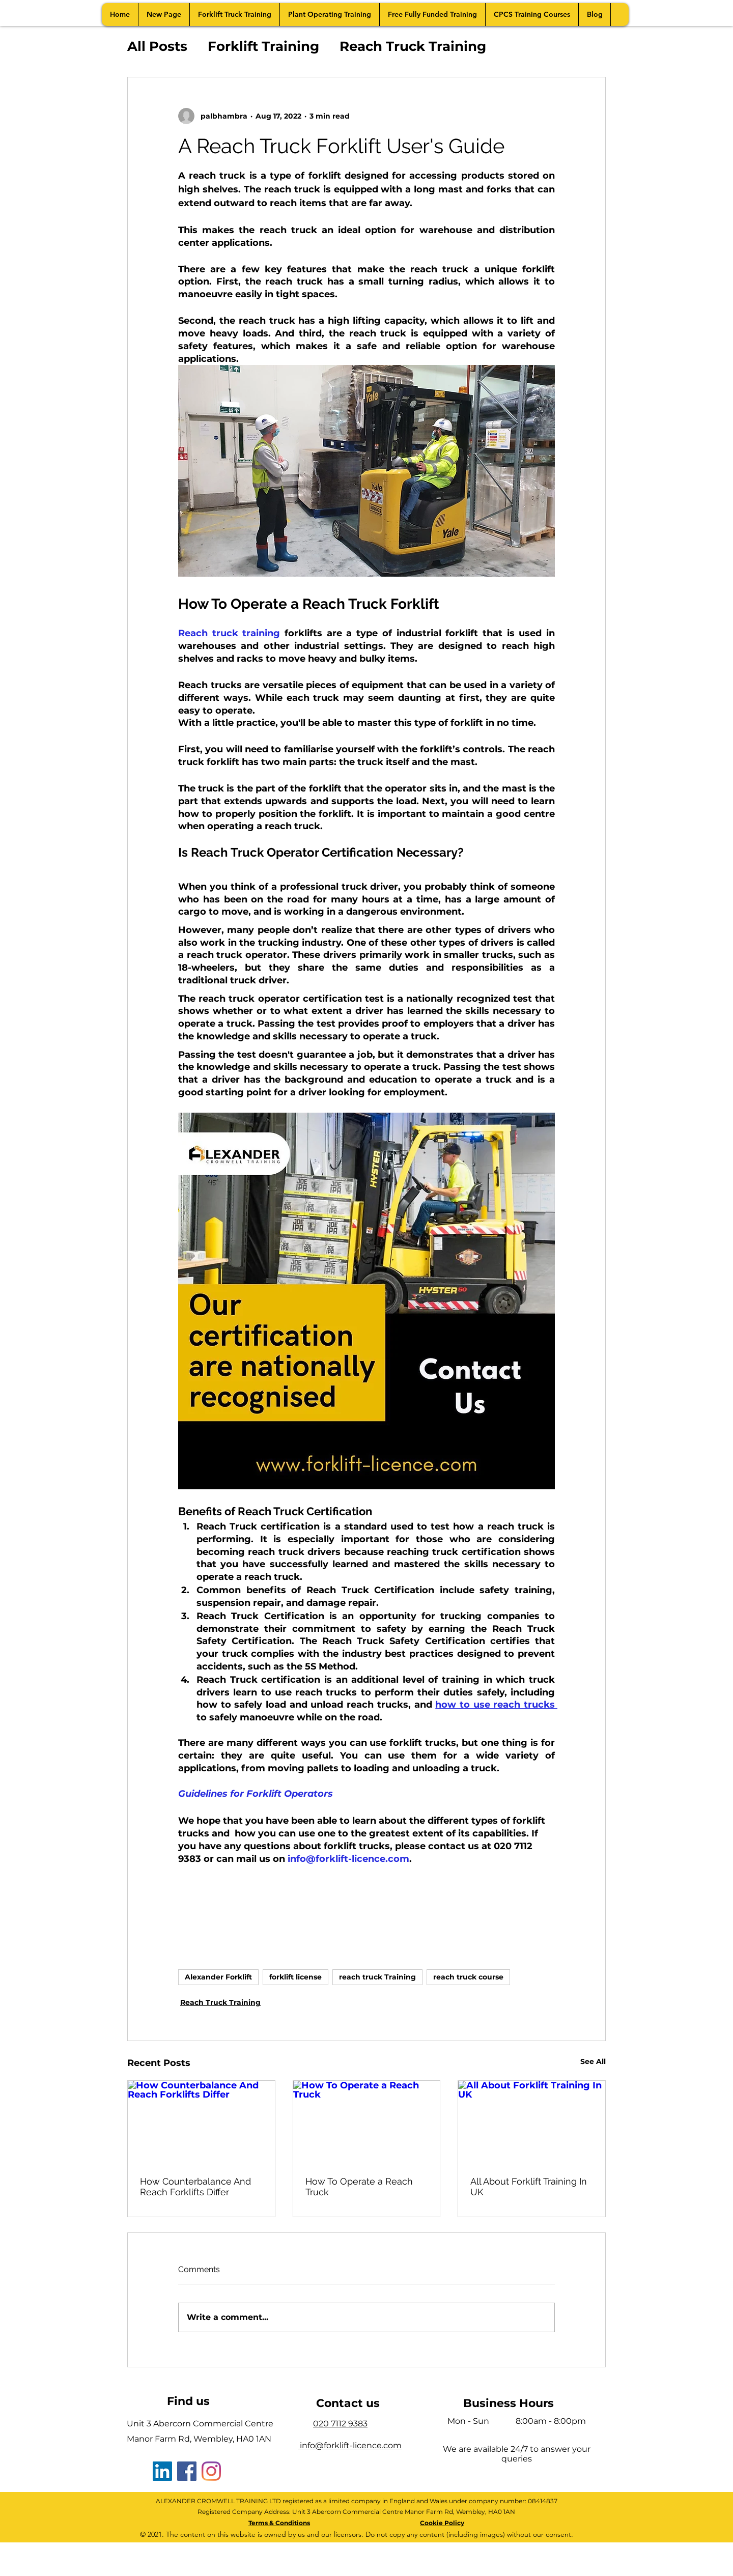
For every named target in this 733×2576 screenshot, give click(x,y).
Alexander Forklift (218, 1976)
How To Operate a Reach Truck (359, 2186)
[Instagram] (211, 2471)
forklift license (295, 1976)
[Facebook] (186, 2471)
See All (593, 2061)
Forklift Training (263, 46)
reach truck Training (377, 1976)
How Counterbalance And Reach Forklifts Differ (195, 2186)
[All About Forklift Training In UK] (531, 2122)
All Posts (157, 46)
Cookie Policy (442, 2523)
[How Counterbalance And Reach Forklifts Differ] (201, 2122)
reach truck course (468, 1976)
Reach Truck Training (413, 46)
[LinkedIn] (162, 2471)
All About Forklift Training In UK (528, 2186)
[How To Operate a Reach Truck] (366, 2122)
